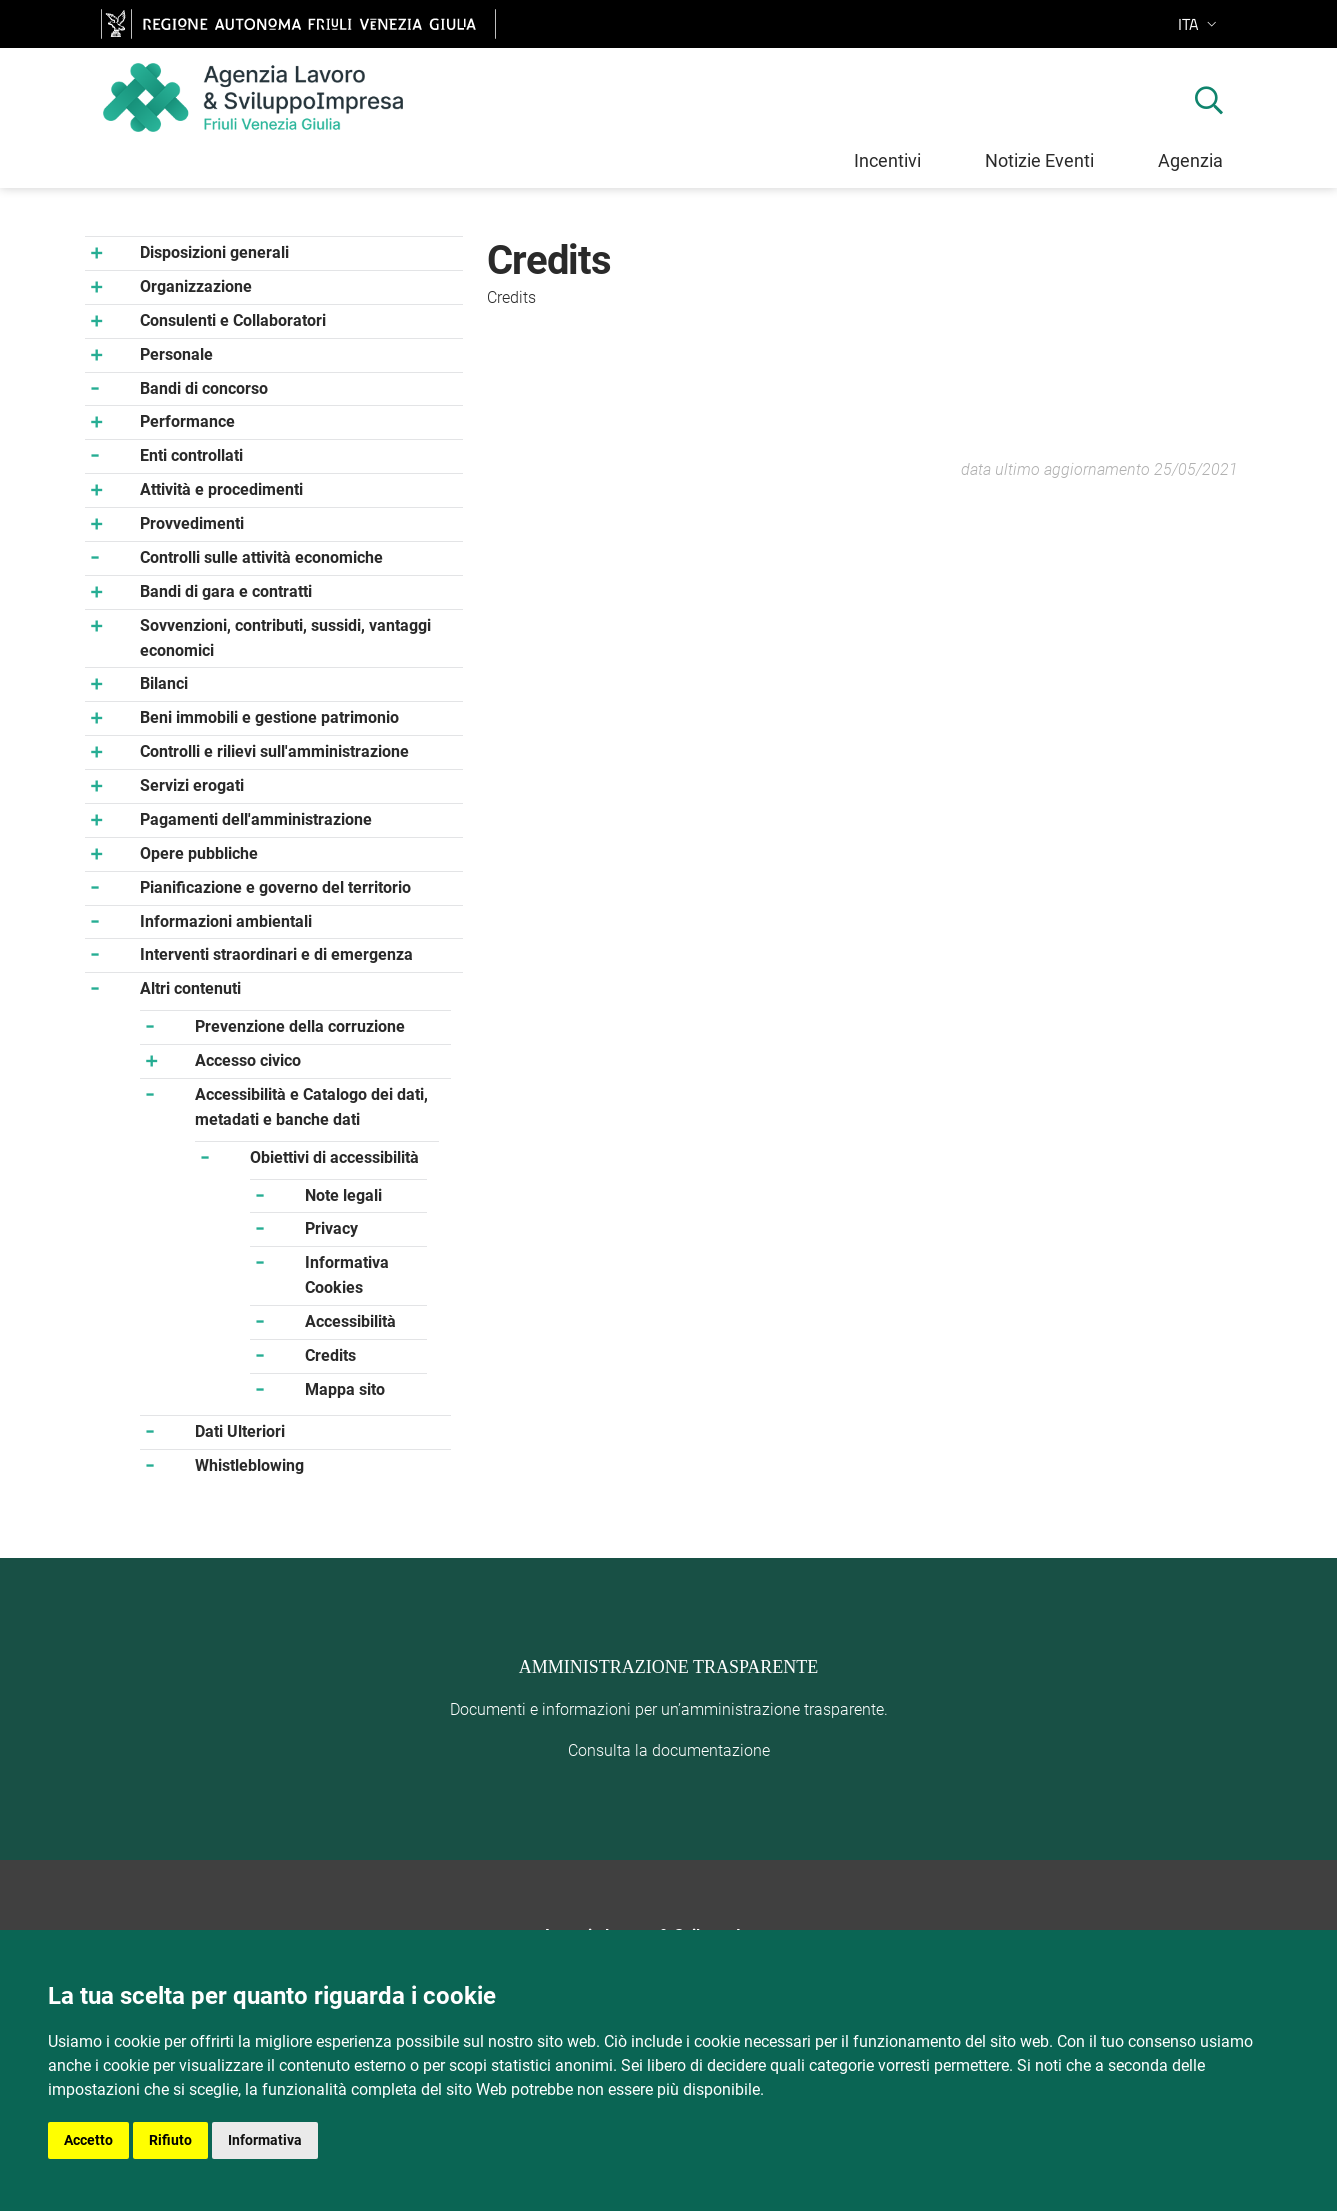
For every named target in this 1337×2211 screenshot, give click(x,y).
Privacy (331, 1228)
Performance (187, 421)
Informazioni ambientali (226, 921)
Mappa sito (345, 1389)
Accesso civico (248, 1060)
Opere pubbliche (199, 853)
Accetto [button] (88, 2140)
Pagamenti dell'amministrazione (256, 819)
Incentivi (887, 160)
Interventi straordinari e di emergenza (276, 954)
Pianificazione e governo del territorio (275, 887)
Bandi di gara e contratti (226, 591)
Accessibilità (350, 1321)
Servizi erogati (192, 785)
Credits (330, 1355)
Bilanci (164, 683)
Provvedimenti (192, 523)
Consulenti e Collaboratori (233, 320)
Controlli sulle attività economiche (261, 557)
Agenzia (1190, 160)
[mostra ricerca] (1209, 103)
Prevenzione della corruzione (300, 1026)
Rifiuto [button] (170, 2140)
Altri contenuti (190, 988)
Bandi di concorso (204, 388)
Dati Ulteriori (240, 1431)
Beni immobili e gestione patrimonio (269, 717)
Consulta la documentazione (669, 1750)
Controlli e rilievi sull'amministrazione (274, 751)
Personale (176, 354)
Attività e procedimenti (221, 489)
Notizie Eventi (1039, 160)
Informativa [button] (265, 2140)
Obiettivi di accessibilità (334, 1157)
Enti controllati (191, 455)
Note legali (343, 1195)
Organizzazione (196, 286)
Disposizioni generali (214, 252)
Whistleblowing (249, 1465)
